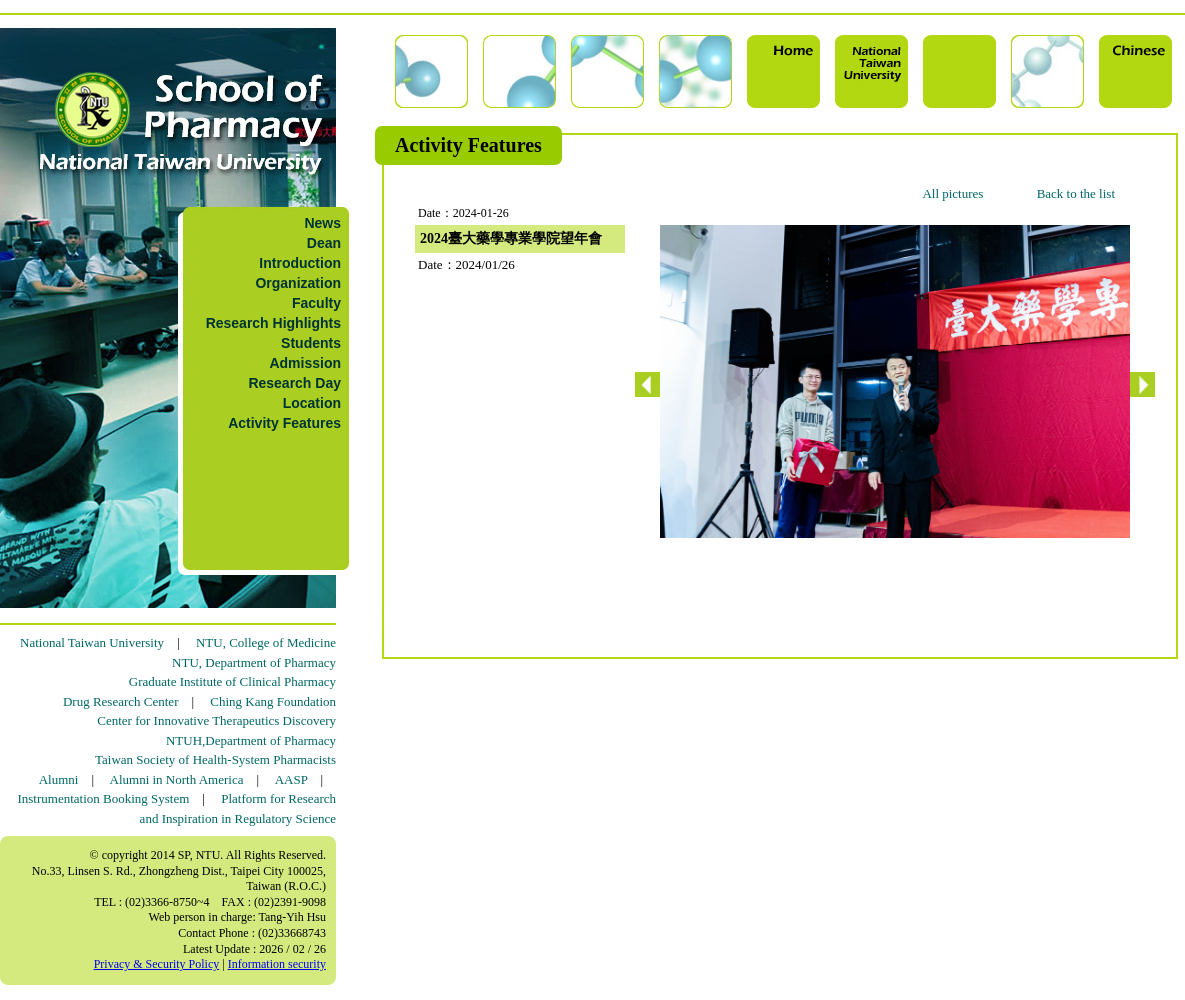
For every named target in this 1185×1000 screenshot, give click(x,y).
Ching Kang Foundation (273, 701)
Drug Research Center (121, 701)
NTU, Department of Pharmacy (254, 662)
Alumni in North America (177, 779)
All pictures (952, 193)
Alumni (59, 779)
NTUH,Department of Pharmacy (251, 740)
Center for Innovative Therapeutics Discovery (216, 720)
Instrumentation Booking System (103, 798)
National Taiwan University (92, 642)
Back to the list (1076, 193)
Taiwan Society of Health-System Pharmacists (215, 759)
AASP (291, 779)
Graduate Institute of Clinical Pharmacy (232, 681)
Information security (277, 964)
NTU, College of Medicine (266, 642)
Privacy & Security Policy (157, 964)
